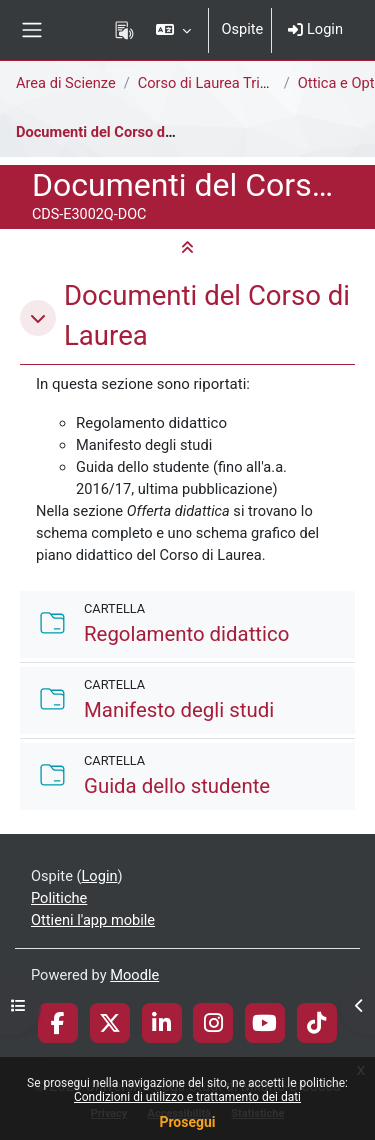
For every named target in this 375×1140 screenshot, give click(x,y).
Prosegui (187, 1122)
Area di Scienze (66, 83)
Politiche (59, 898)
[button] (173, 30)
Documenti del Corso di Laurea (116, 132)
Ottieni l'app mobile (93, 920)
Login (315, 29)
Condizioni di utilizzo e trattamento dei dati (187, 1097)
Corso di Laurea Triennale (220, 83)
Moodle (134, 975)
